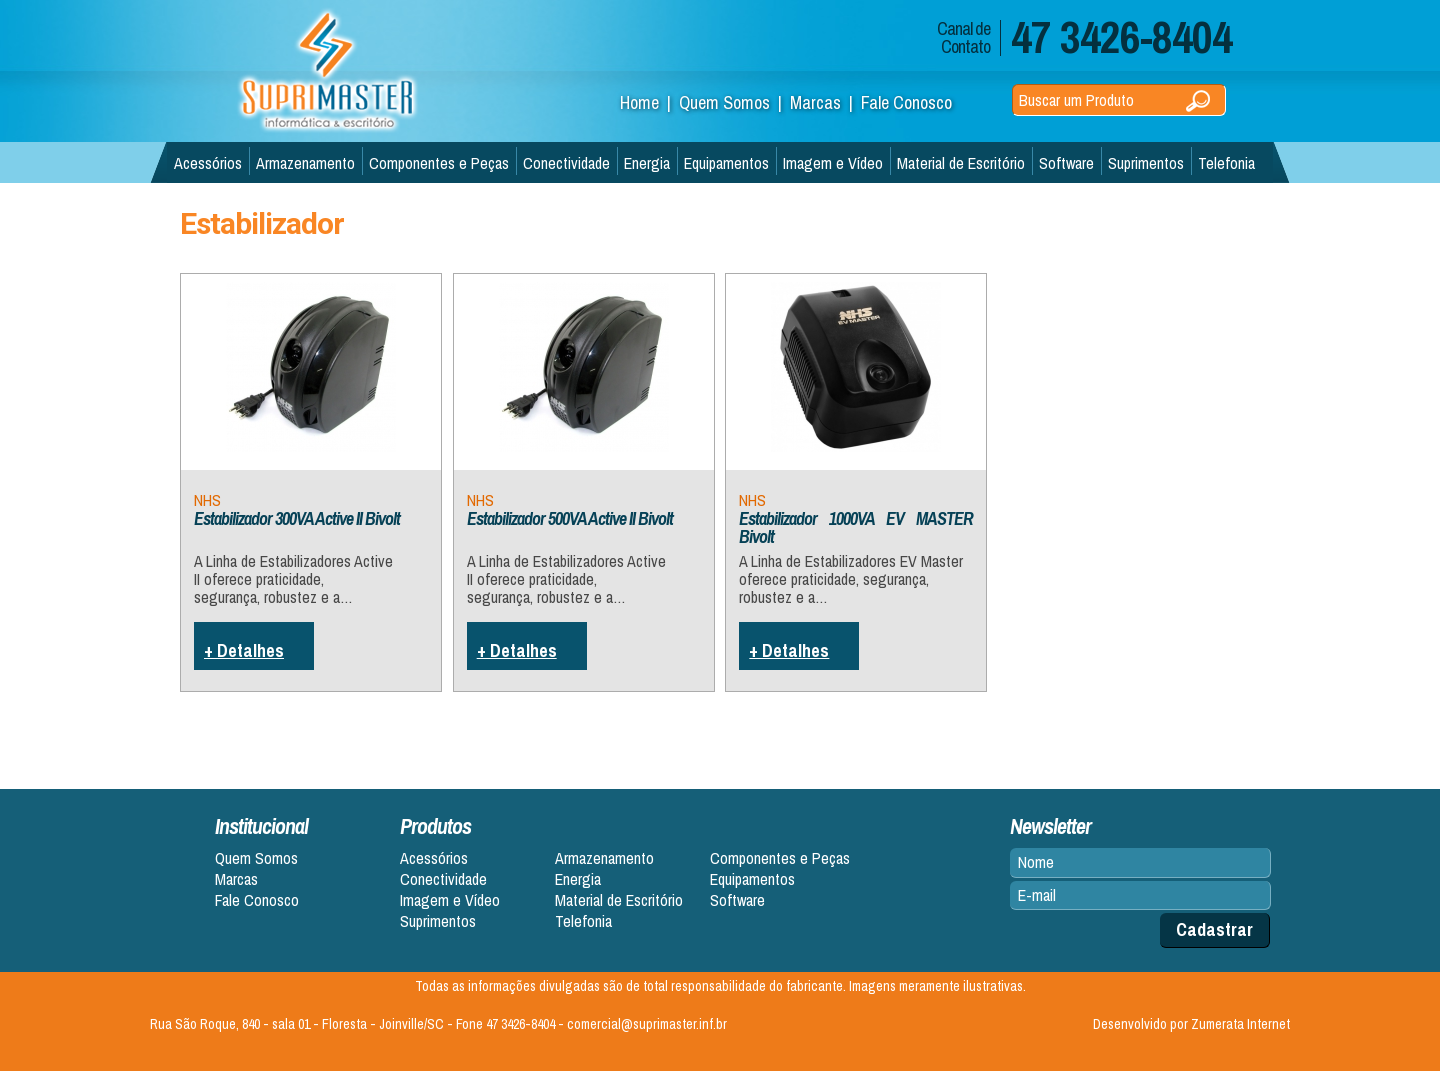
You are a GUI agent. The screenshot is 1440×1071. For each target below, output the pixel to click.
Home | (649, 102)
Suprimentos (1146, 163)
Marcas (236, 879)
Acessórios (208, 163)
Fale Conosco (906, 102)
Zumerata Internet (1240, 1024)
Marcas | (825, 102)
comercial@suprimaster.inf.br (647, 1024)
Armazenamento (305, 163)
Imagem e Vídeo (833, 163)
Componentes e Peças (439, 163)
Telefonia (1226, 163)
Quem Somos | (734, 102)
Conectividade (566, 163)
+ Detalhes (244, 650)
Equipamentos (726, 163)
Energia (647, 163)
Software (1066, 163)
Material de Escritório (961, 163)
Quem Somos (256, 858)
